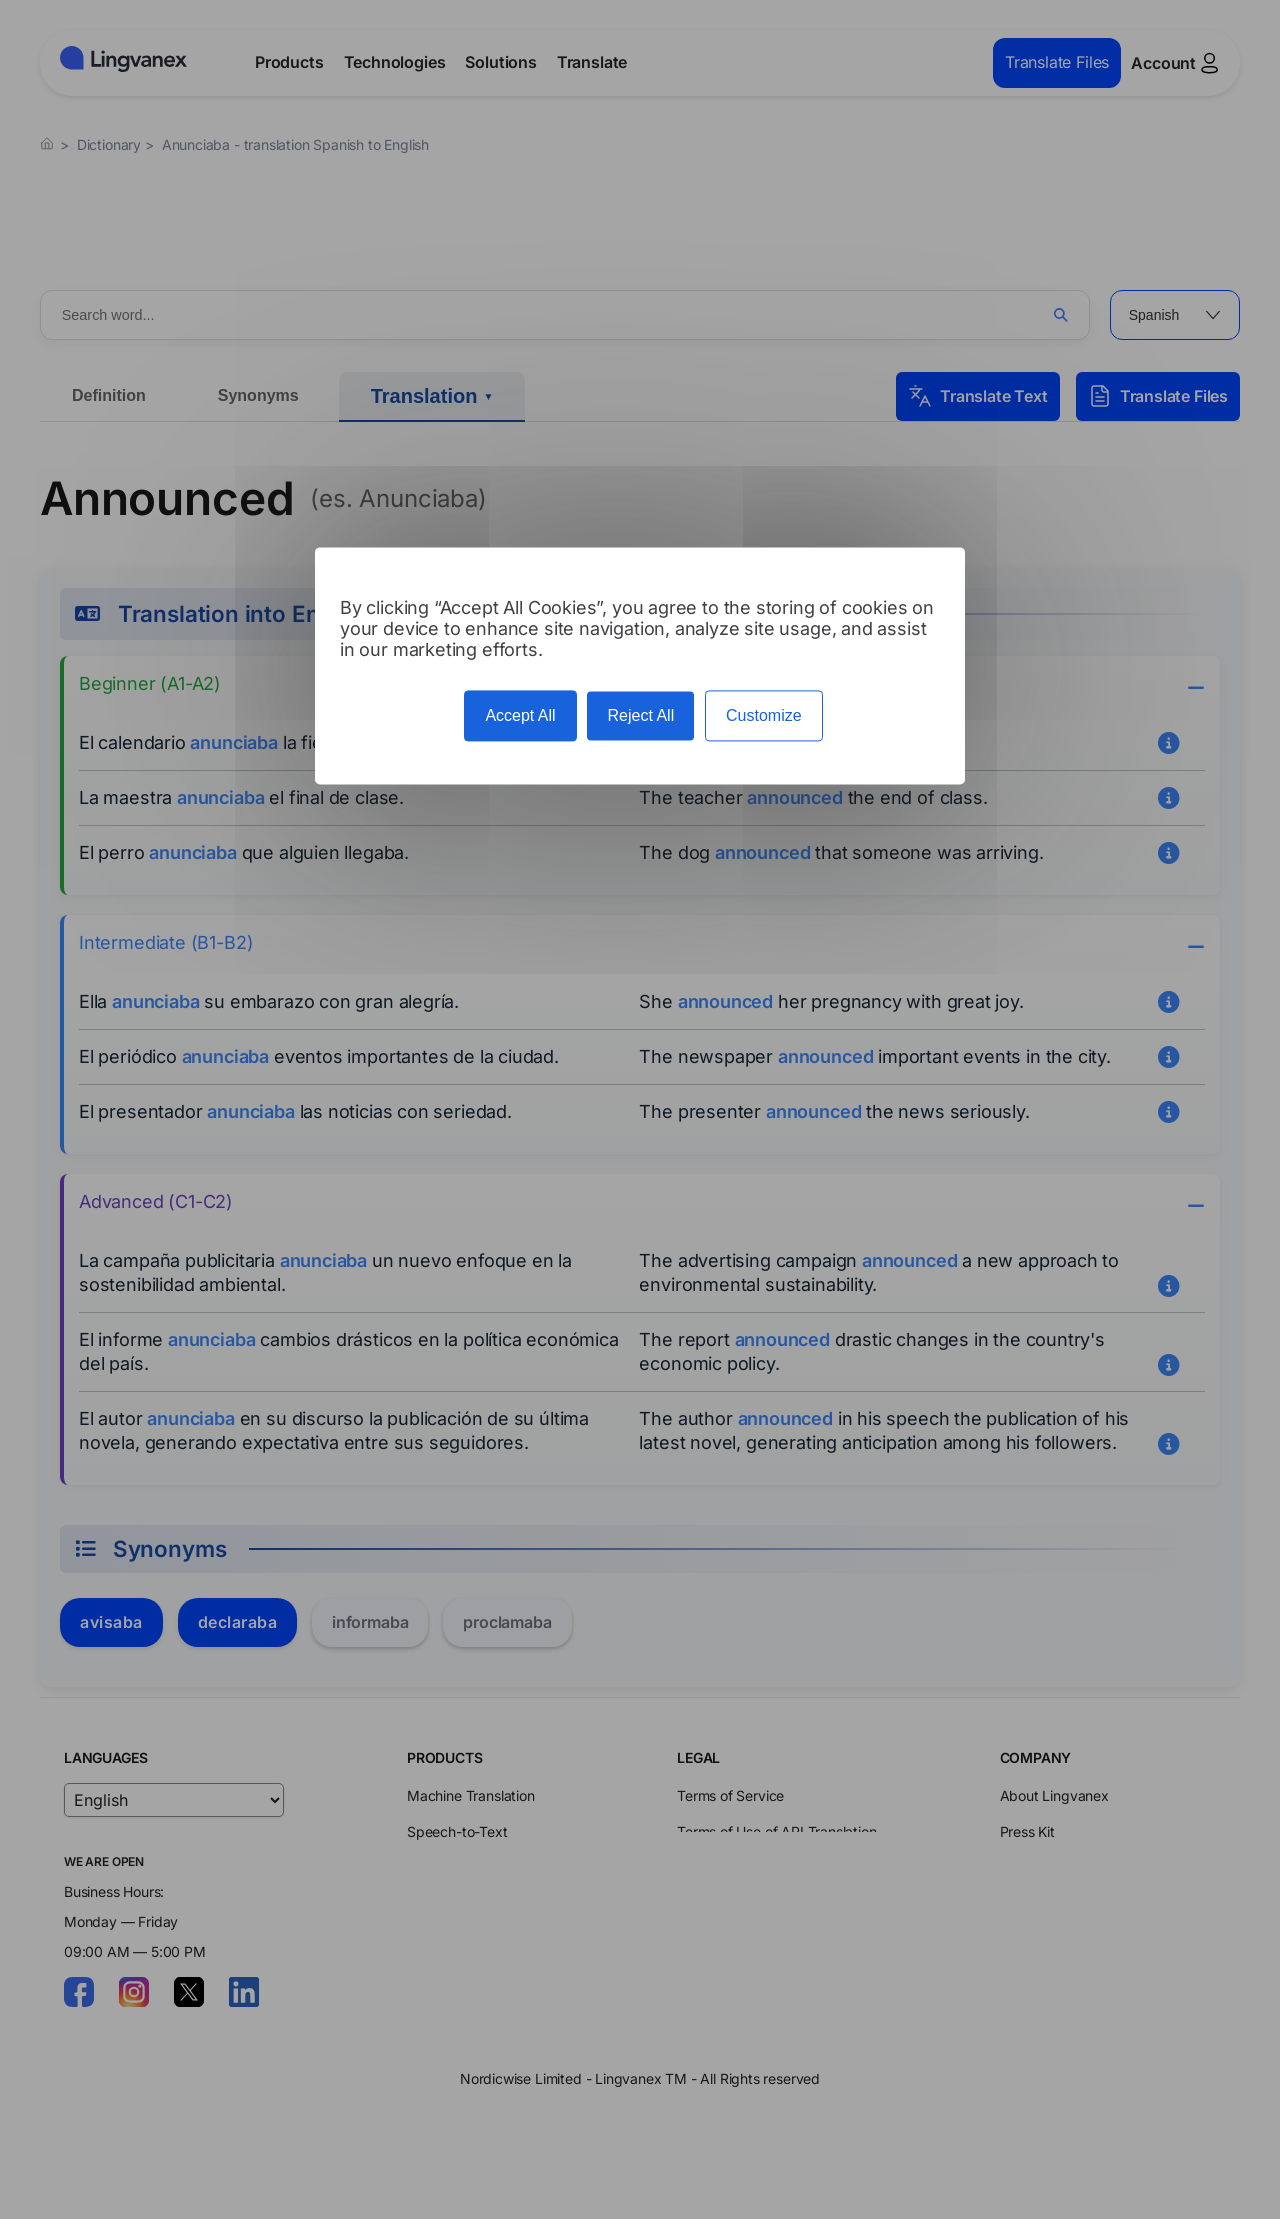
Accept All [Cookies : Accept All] (520, 715)
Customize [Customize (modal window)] (764, 715)
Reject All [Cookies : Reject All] (640, 715)
